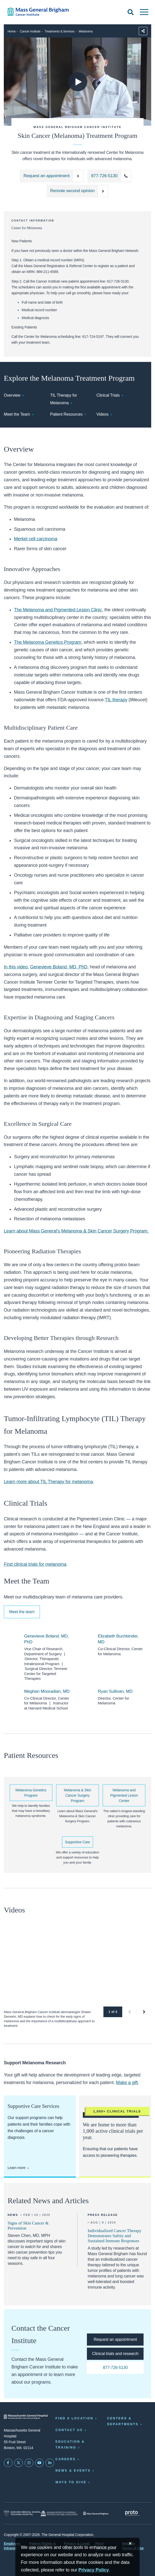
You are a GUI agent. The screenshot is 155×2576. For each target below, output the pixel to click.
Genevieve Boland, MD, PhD (58, 966)
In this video (16, 966)
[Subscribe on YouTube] (39, 2463)
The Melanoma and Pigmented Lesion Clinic (58, 609)
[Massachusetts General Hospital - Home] (26, 2417)
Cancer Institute (30, 31)
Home (12, 31)
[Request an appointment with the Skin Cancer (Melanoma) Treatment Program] (52, 176)
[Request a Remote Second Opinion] (77, 191)
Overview (12, 395)
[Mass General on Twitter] (18, 2463)
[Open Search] (130, 12)
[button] (129, 2012)
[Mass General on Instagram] (29, 2463)
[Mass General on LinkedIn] (49, 2463)
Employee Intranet (12, 2546)
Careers (65, 2459)
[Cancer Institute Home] (32, 12)
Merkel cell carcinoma (35, 538)
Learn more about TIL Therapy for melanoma (48, 1481)
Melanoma (86, 31)
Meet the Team (17, 414)
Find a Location (74, 2418)
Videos (102, 414)
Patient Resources (66, 414)
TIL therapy (116, 699)
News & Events (72, 2470)
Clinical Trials (108, 395)
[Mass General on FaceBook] (8, 2463)
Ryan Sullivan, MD (115, 1691)
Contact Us (69, 2430)
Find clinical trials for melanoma (35, 1564)
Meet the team (22, 1612)
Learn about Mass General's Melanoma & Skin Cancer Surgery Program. (76, 1231)
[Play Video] (77, 82)
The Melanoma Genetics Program (47, 642)
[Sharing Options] (143, 31)
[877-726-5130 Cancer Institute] (109, 176)
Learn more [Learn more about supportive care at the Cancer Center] (16, 2168)
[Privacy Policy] (94, 2570)
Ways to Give (70, 2482)
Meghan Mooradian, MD (47, 1691)
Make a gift (127, 2082)
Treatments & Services (59, 31)
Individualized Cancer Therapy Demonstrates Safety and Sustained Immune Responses (114, 2235)
